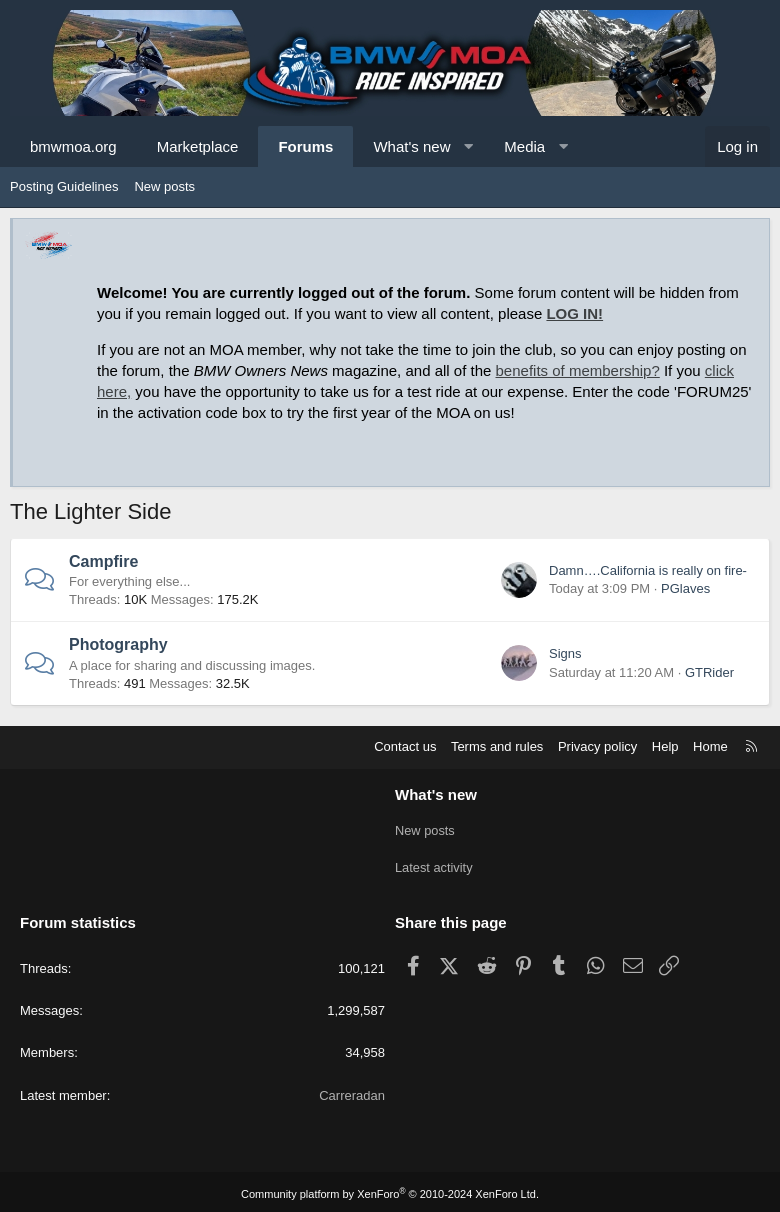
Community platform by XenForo (390, 1189)
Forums (305, 146)
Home (710, 746)
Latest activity (434, 864)
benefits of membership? (578, 370)
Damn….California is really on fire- (648, 570)
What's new (411, 146)
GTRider (709, 672)
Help (665, 746)
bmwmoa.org (73, 146)
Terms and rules (497, 746)
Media (524, 146)
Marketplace (198, 146)
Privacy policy (597, 746)
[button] (468, 146)
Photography (118, 644)
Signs (565, 653)
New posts (164, 186)
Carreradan (352, 1090)
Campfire (103, 561)
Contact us (405, 746)
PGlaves (685, 588)
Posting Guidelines (64, 186)
